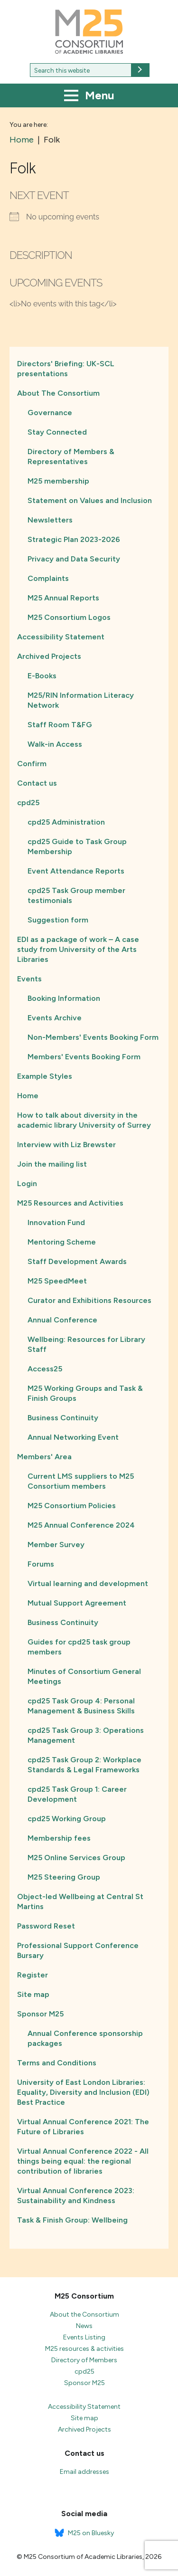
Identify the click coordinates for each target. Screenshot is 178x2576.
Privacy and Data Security (74, 558)
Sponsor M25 (40, 2013)
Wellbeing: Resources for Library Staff (86, 1344)
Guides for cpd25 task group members (79, 1646)
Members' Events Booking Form (84, 1056)
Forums (41, 1563)
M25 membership (58, 480)
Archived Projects (49, 656)
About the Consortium (84, 2314)
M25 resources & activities (84, 2349)
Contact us (37, 783)
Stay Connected (57, 432)
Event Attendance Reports (76, 870)
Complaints (48, 578)
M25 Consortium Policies (72, 1505)
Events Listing (84, 2337)
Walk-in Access (55, 744)
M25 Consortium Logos (69, 617)
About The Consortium (58, 393)
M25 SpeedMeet (57, 1280)
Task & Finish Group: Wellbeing (72, 2219)
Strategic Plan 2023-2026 (74, 539)
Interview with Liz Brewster (66, 1144)
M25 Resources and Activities (70, 1202)
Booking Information (64, 998)
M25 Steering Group (64, 1877)
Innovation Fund (56, 1222)
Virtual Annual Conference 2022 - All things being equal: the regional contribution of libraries (83, 2161)
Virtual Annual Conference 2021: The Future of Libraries (83, 2126)
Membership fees (59, 1838)
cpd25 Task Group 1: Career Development (77, 1794)
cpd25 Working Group (67, 1818)
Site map (33, 1994)
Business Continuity (63, 1417)
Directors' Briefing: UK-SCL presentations (65, 368)
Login (27, 1183)
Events (29, 978)
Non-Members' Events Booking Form (93, 1037)
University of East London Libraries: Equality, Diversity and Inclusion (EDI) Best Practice (83, 2092)
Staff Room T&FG (60, 724)
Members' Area (44, 1456)
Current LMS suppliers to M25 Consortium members (81, 1481)
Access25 (45, 1368)
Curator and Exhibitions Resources (89, 1300)
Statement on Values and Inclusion (90, 500)
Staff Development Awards (77, 1261)
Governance (50, 412)
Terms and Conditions (56, 2062)
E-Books (42, 675)
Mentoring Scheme (62, 1241)
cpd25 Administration (66, 822)
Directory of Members (84, 2360)
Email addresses (84, 2472)
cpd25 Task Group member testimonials (76, 895)
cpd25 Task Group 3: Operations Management (86, 1735)
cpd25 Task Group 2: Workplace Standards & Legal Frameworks (84, 1764)
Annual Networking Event (73, 1437)
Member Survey (56, 1544)
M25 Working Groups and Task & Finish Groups (85, 1393)
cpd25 (28, 802)
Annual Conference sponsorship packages (85, 2038)
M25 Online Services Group (76, 1857)
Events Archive (55, 1017)
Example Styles (44, 1076)
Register (32, 1974)
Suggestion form (58, 919)
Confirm (32, 763)
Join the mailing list (52, 1164)
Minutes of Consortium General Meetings (84, 1676)
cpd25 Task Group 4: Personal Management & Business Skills (81, 1705)
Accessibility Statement (60, 636)
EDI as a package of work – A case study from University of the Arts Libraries (78, 949)
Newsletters (50, 519)
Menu (89, 96)
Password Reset (46, 1925)
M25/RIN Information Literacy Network (81, 700)
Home (27, 1095)
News (84, 2326)
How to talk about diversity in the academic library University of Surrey (84, 1120)
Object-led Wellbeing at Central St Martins (80, 1901)
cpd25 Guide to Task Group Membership (77, 846)
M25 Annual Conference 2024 (81, 1525)
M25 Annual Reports (63, 597)
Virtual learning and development (88, 1583)
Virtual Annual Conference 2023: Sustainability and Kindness (75, 2195)
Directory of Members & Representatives (71, 456)
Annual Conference (62, 1319)
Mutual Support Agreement (77, 1602)
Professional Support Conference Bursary (78, 1950)
